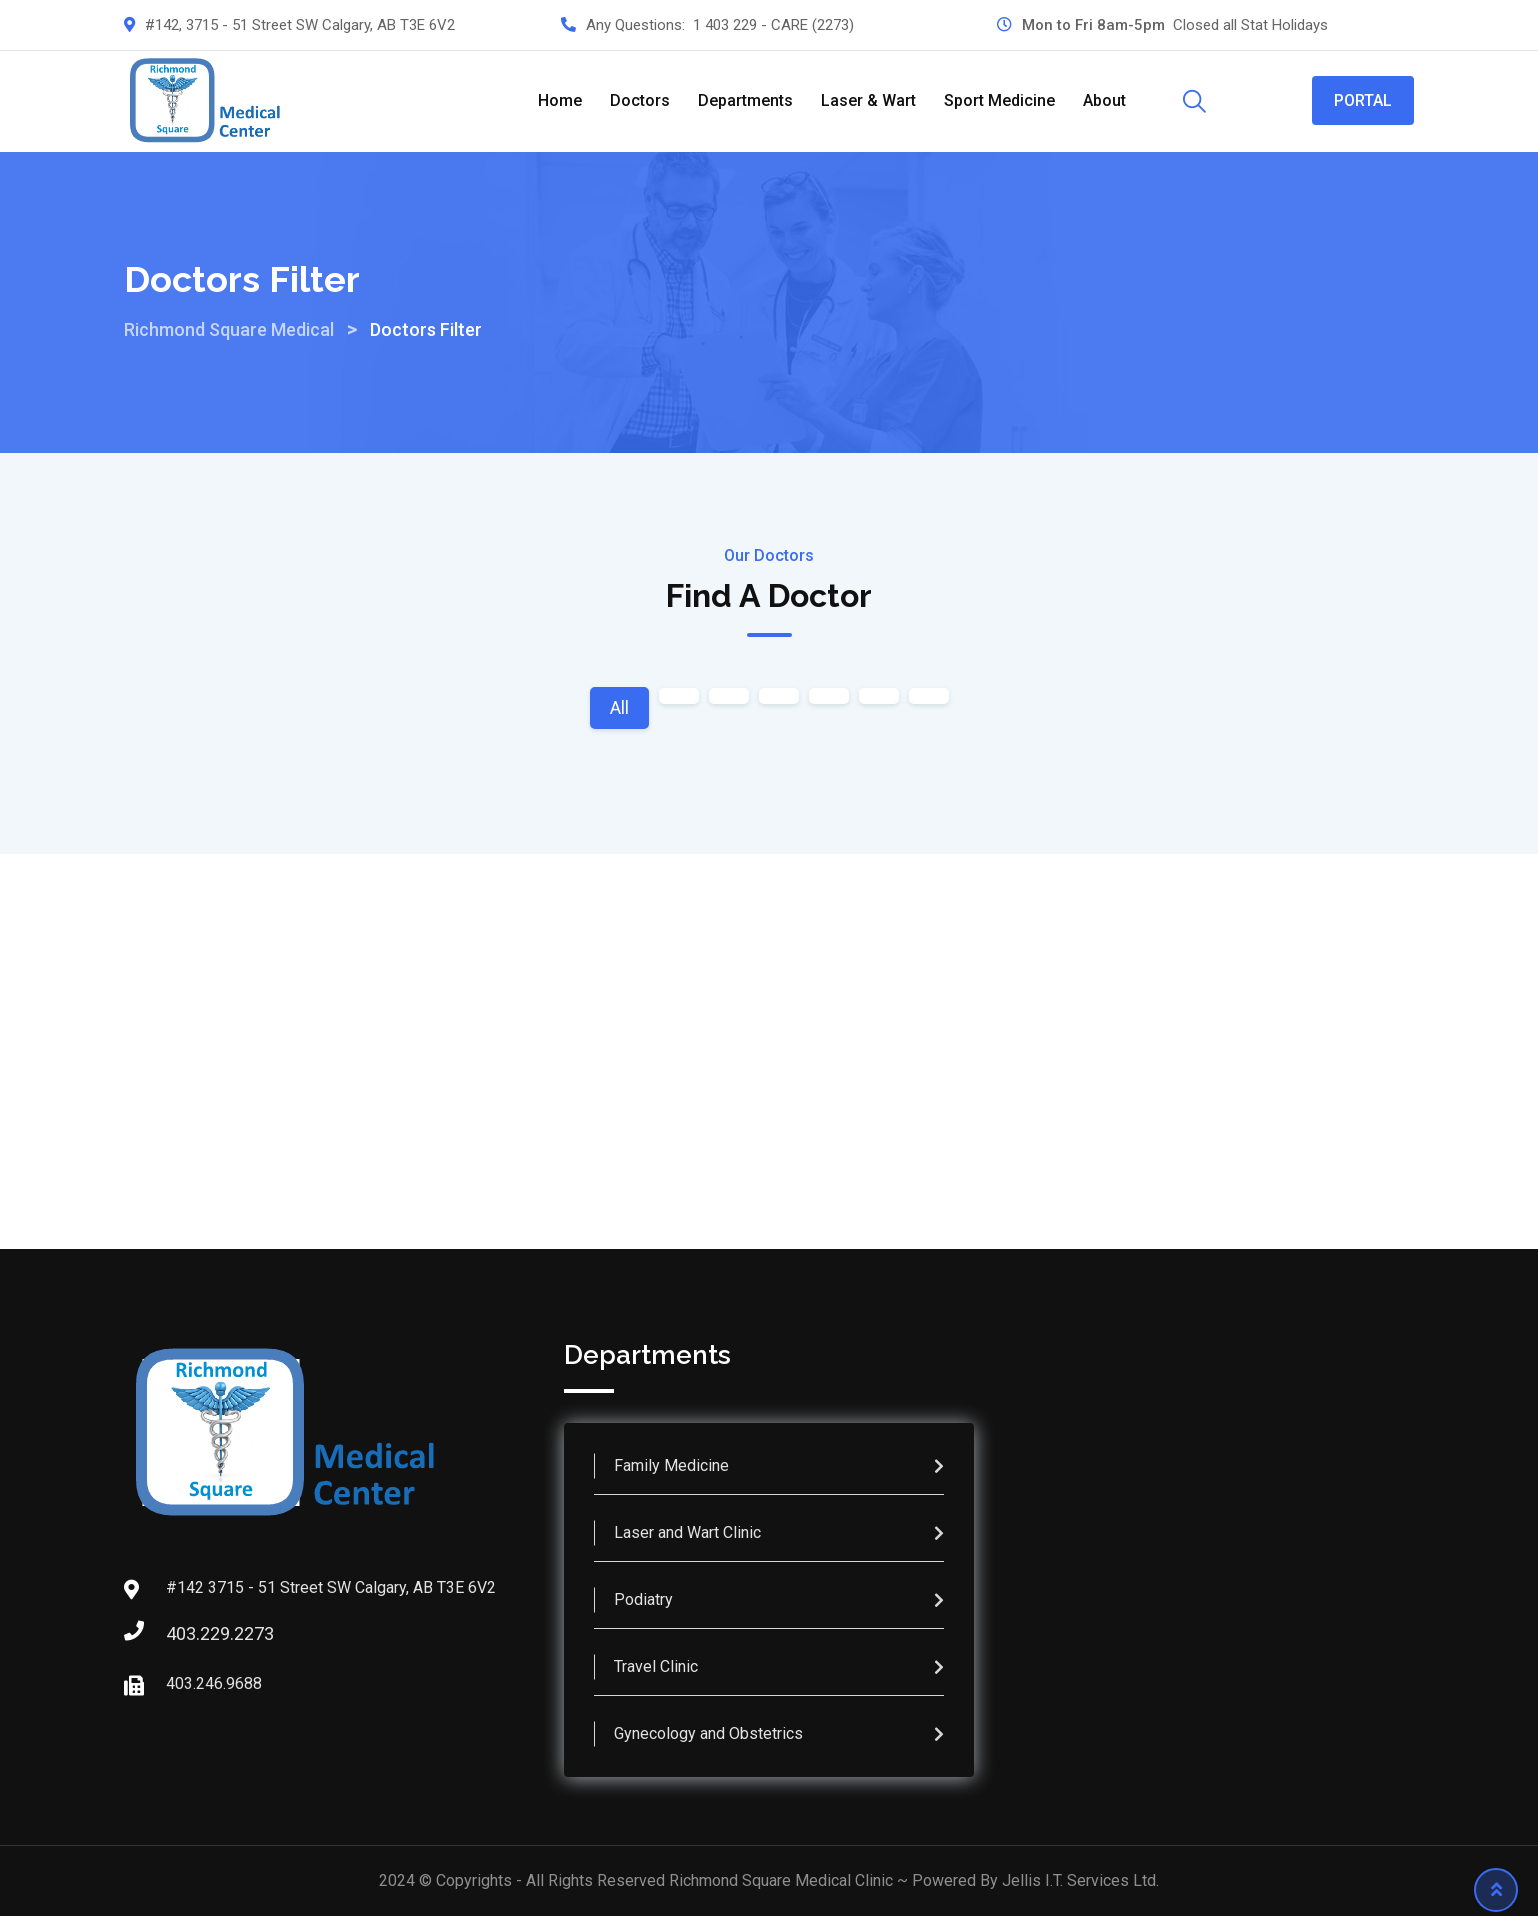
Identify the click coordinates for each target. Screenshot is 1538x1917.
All (619, 707)
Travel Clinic (656, 1667)
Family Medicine (671, 1466)
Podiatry (643, 1600)
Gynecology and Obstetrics (708, 1734)
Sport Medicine (999, 100)
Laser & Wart (868, 100)
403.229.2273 (186, 1634)
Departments (745, 100)
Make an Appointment (769, 1121)
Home (560, 100)
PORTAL (1363, 100)
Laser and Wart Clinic (687, 1533)
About (1104, 100)
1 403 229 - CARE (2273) (773, 25)
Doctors (640, 100)
